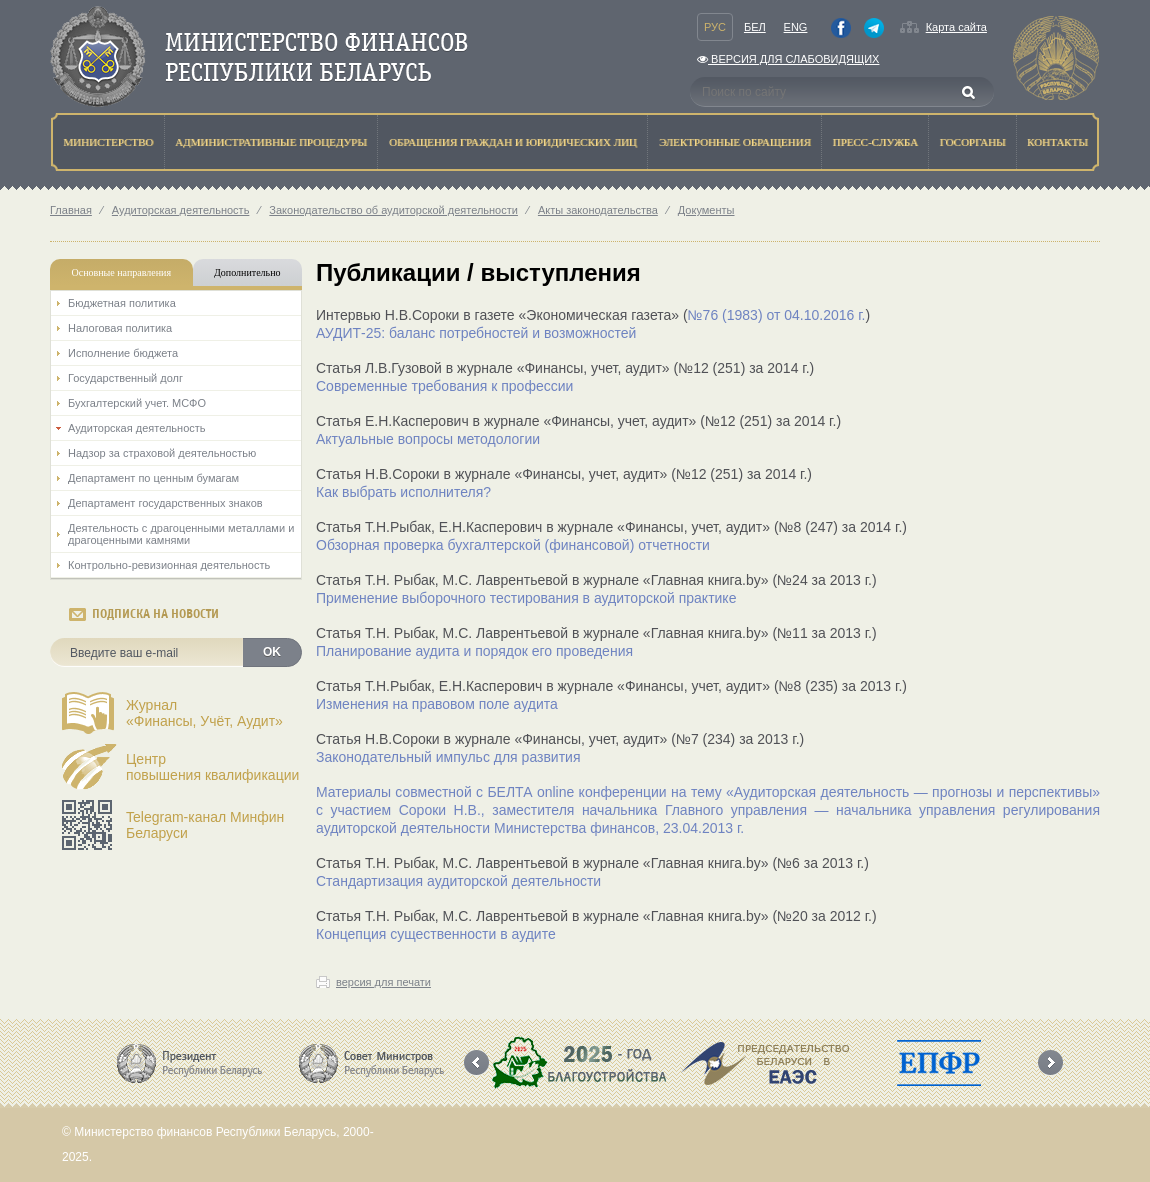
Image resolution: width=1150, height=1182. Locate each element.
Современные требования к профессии (444, 386)
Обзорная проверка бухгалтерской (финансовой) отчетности (513, 545)
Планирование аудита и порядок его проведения (474, 651)
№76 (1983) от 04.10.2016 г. (777, 315)
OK (272, 652)
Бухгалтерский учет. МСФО (137, 403)
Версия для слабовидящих (788, 59)
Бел (755, 27)
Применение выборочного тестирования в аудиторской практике (526, 598)
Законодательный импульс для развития (448, 757)
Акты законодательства (598, 210)
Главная (71, 210)
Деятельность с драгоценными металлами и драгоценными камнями (181, 534)
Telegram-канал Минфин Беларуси (205, 825)
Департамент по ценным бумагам (153, 478)
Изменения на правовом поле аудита (437, 704)
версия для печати (383, 982)
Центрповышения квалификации (212, 767)
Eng (796, 27)
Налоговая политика (120, 328)
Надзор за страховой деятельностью (162, 453)
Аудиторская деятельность (181, 210)
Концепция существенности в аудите (436, 934)
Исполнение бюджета (123, 353)
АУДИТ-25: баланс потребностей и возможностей (476, 333)
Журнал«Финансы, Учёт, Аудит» (204, 713)
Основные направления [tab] (122, 272)
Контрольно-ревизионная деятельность (169, 565)
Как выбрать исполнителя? (403, 492)
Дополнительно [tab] (247, 272)
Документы (706, 210)
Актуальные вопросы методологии (428, 439)
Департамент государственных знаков (165, 503)
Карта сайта (956, 27)
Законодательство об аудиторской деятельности (393, 210)
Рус (715, 27)
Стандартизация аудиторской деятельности (458, 881)
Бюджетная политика (122, 303)
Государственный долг (125, 378)
